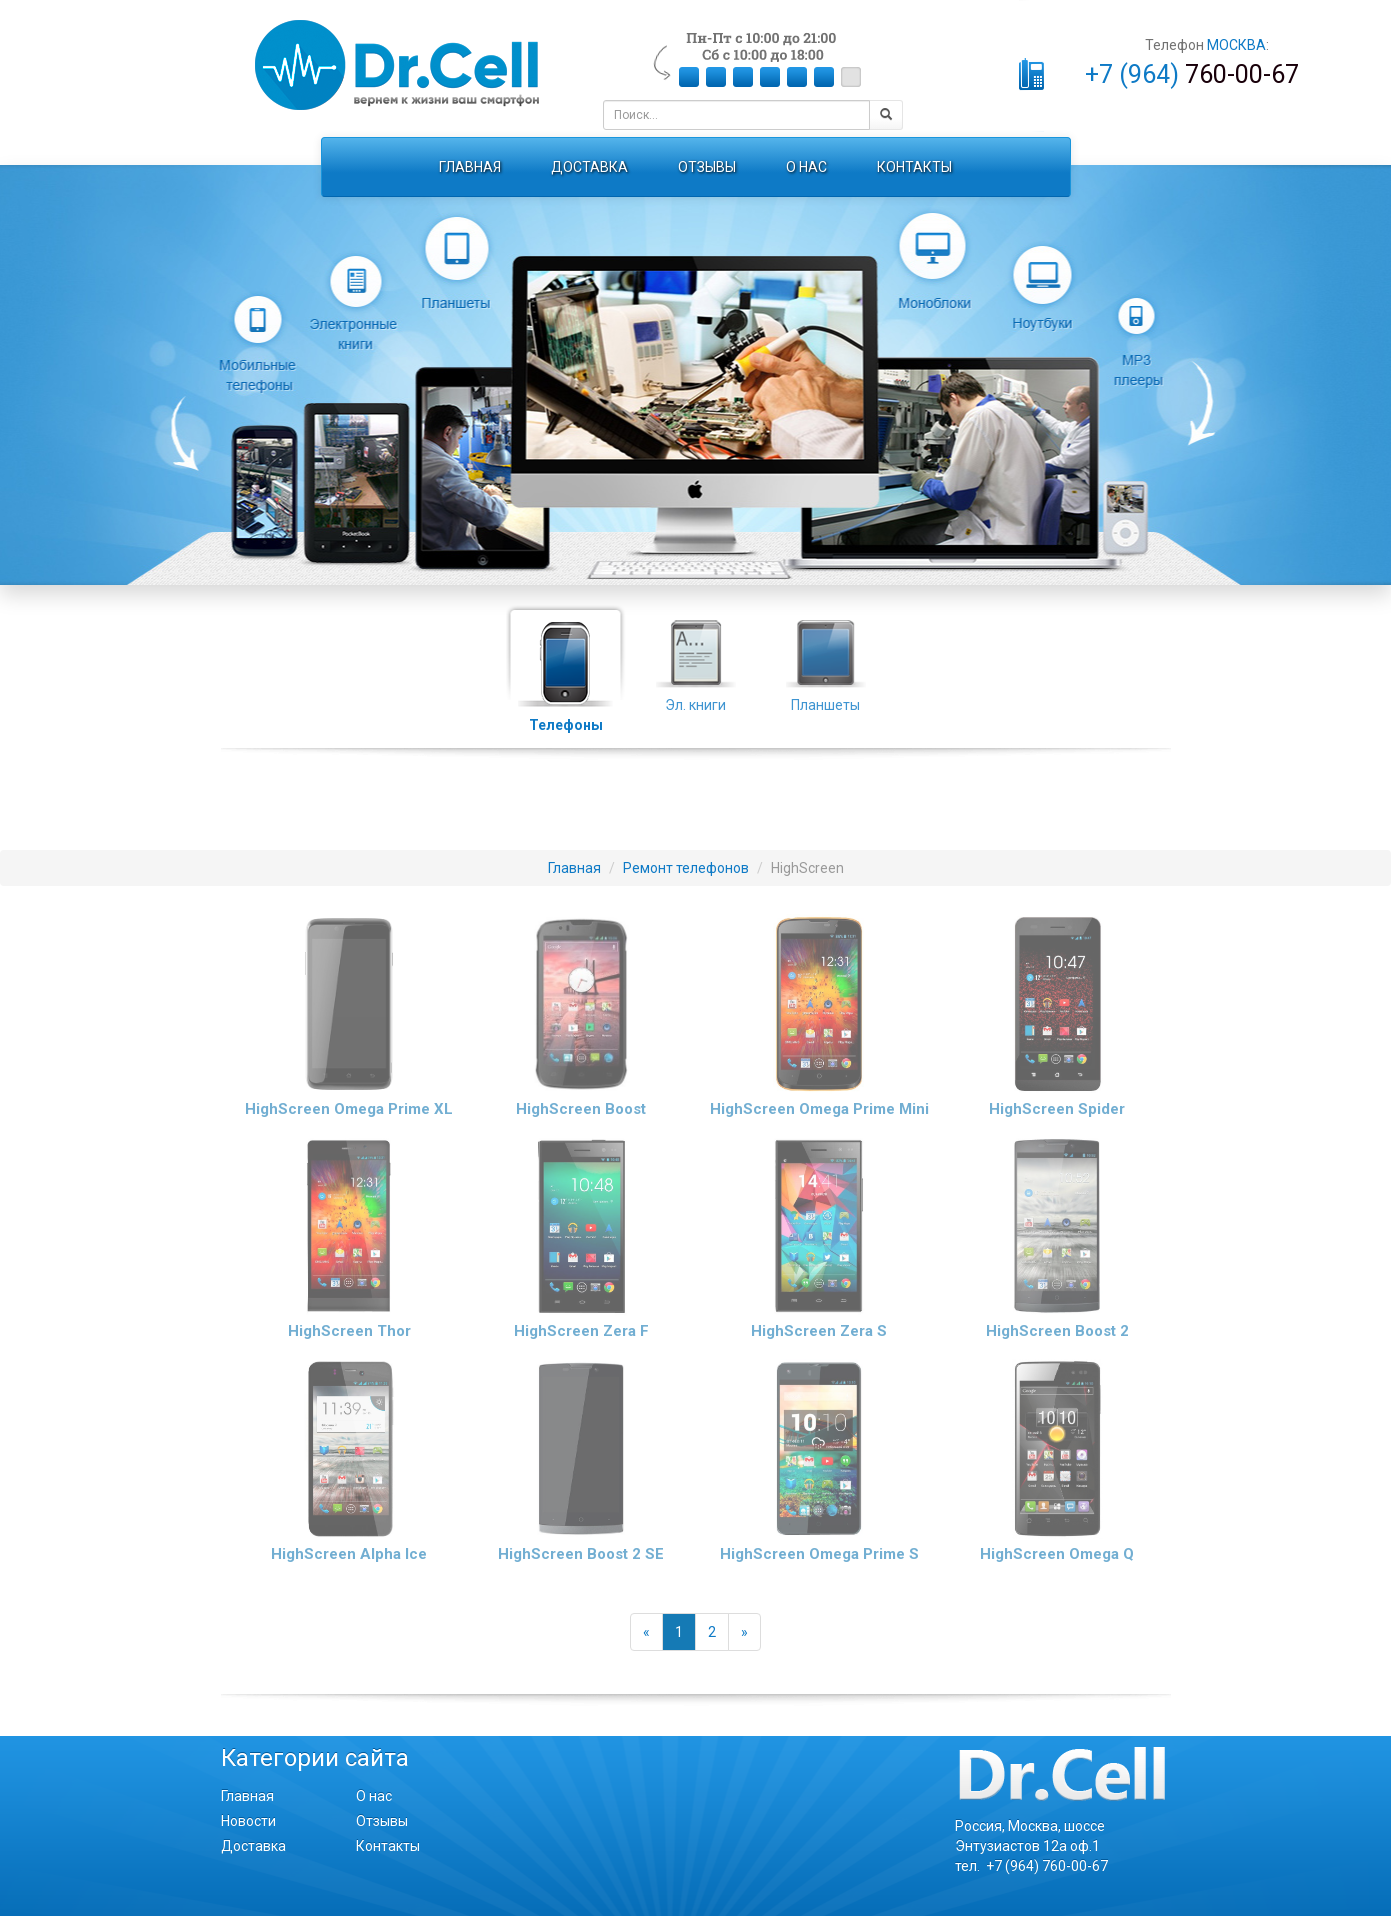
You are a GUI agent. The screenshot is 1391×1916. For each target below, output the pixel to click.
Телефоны (565, 657)
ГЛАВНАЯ (470, 167)
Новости (248, 1821)
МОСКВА (1236, 45)
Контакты (388, 1846)
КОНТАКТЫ (914, 167)
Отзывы (382, 1821)
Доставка (253, 1846)
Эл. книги (696, 655)
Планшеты (826, 655)
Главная (247, 1796)
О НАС (806, 167)
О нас (374, 1796)
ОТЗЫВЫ (707, 167)
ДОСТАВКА (589, 167)
